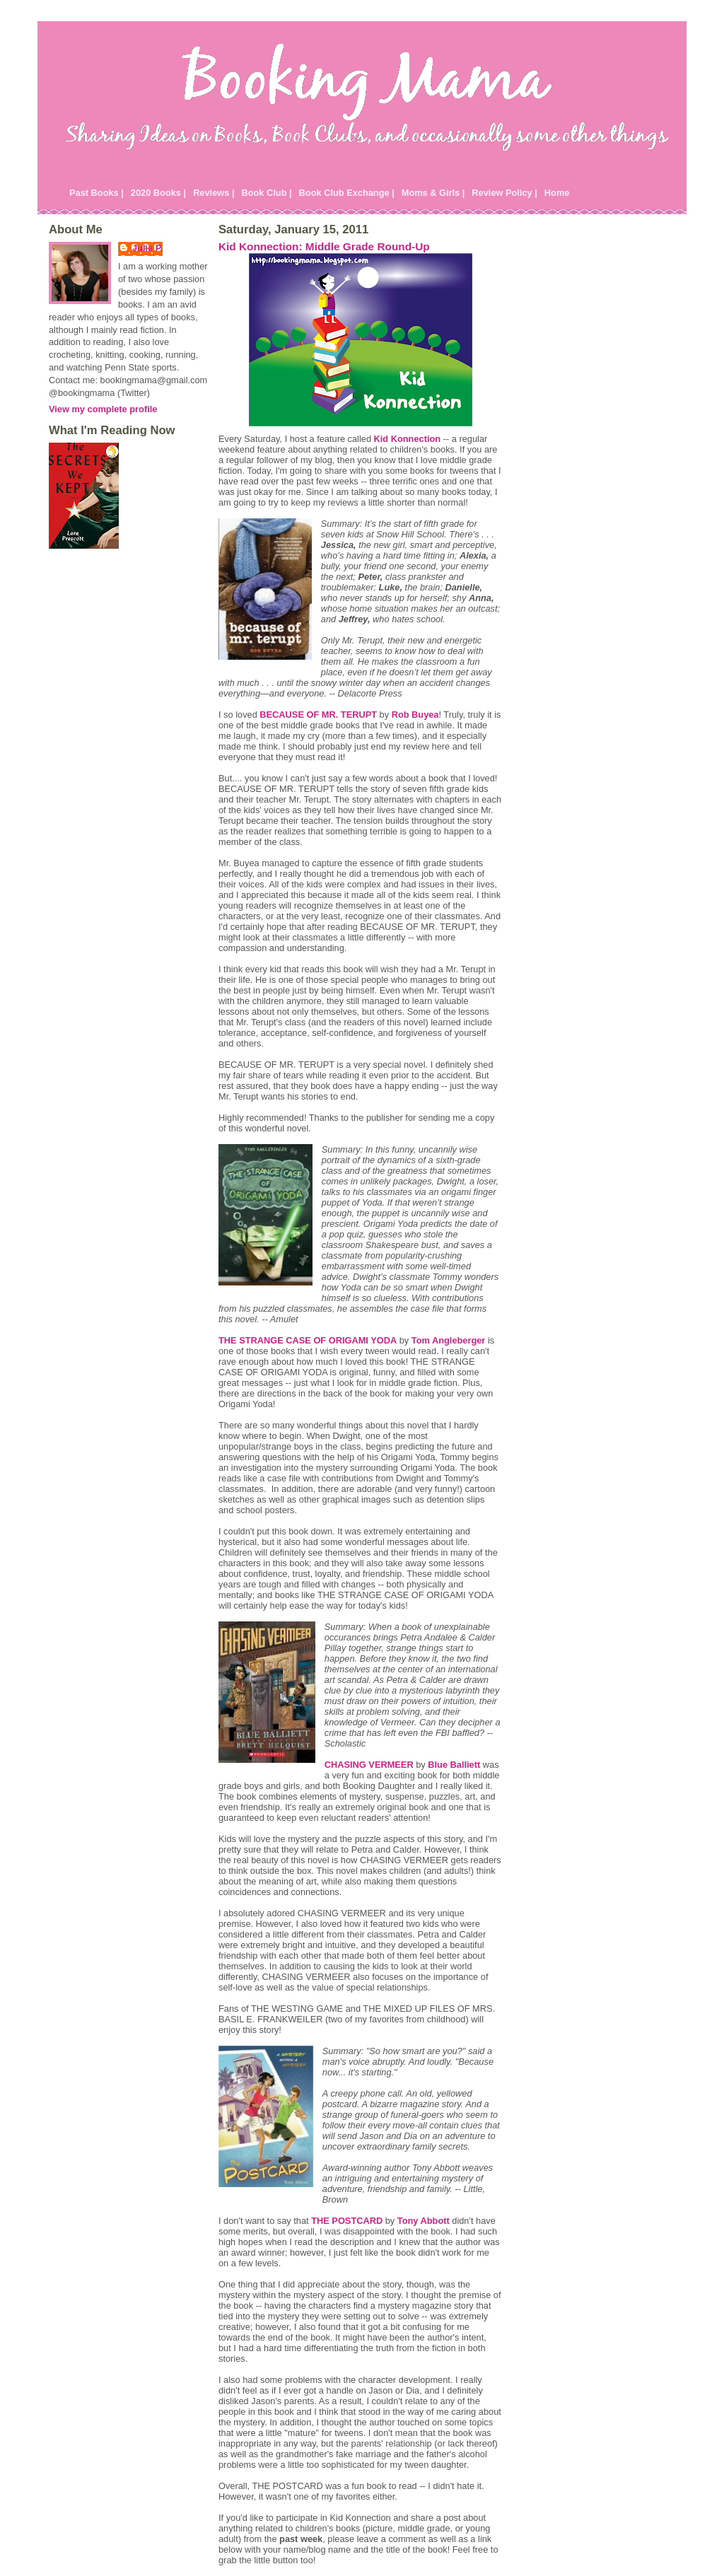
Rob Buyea (415, 714)
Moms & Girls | (433, 192)
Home (557, 192)
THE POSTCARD (347, 2220)
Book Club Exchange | (347, 192)
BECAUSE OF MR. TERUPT (318, 714)
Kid (407, 438)
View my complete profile (103, 409)
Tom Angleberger (448, 1340)
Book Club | (266, 192)
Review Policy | (504, 192)
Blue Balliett (454, 1764)
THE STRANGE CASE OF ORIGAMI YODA (307, 1340)
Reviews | (213, 192)
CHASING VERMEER (369, 1764)
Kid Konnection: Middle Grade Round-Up (324, 246)
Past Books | (96, 192)
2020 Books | (158, 192)
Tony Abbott (423, 2220)
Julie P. (147, 248)
